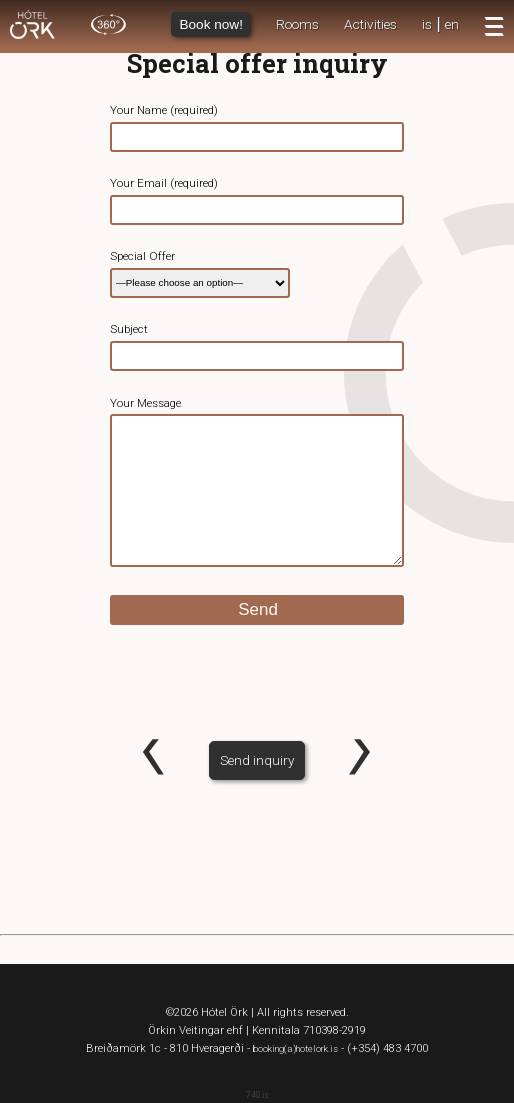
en (452, 24)
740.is (257, 1095)
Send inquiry (257, 760)
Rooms (297, 24)
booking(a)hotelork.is (295, 1048)
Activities (370, 24)
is (427, 24)
